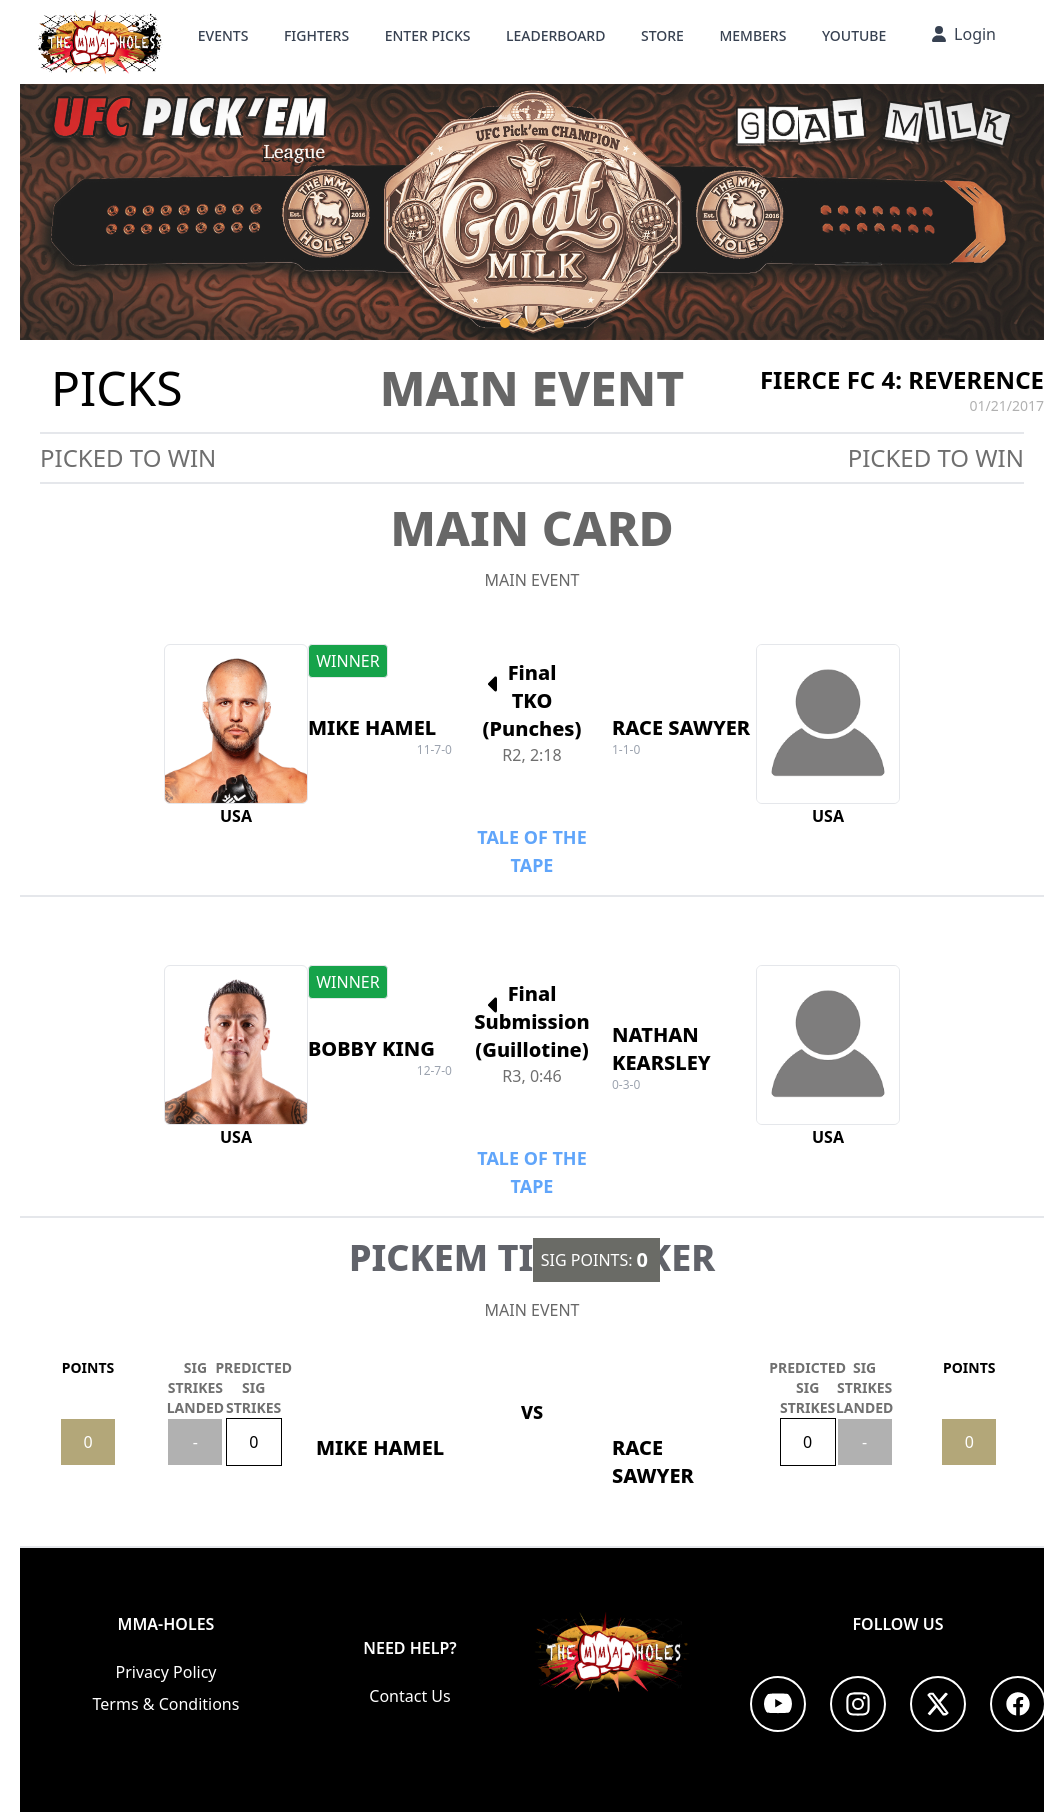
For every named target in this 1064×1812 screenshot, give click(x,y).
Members (752, 35)
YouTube (854, 35)
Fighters (316, 35)
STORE (662, 35)
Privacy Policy (166, 1672)
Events (223, 35)
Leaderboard (555, 35)
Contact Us (409, 1696)
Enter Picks (428, 35)
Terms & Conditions (166, 1704)
